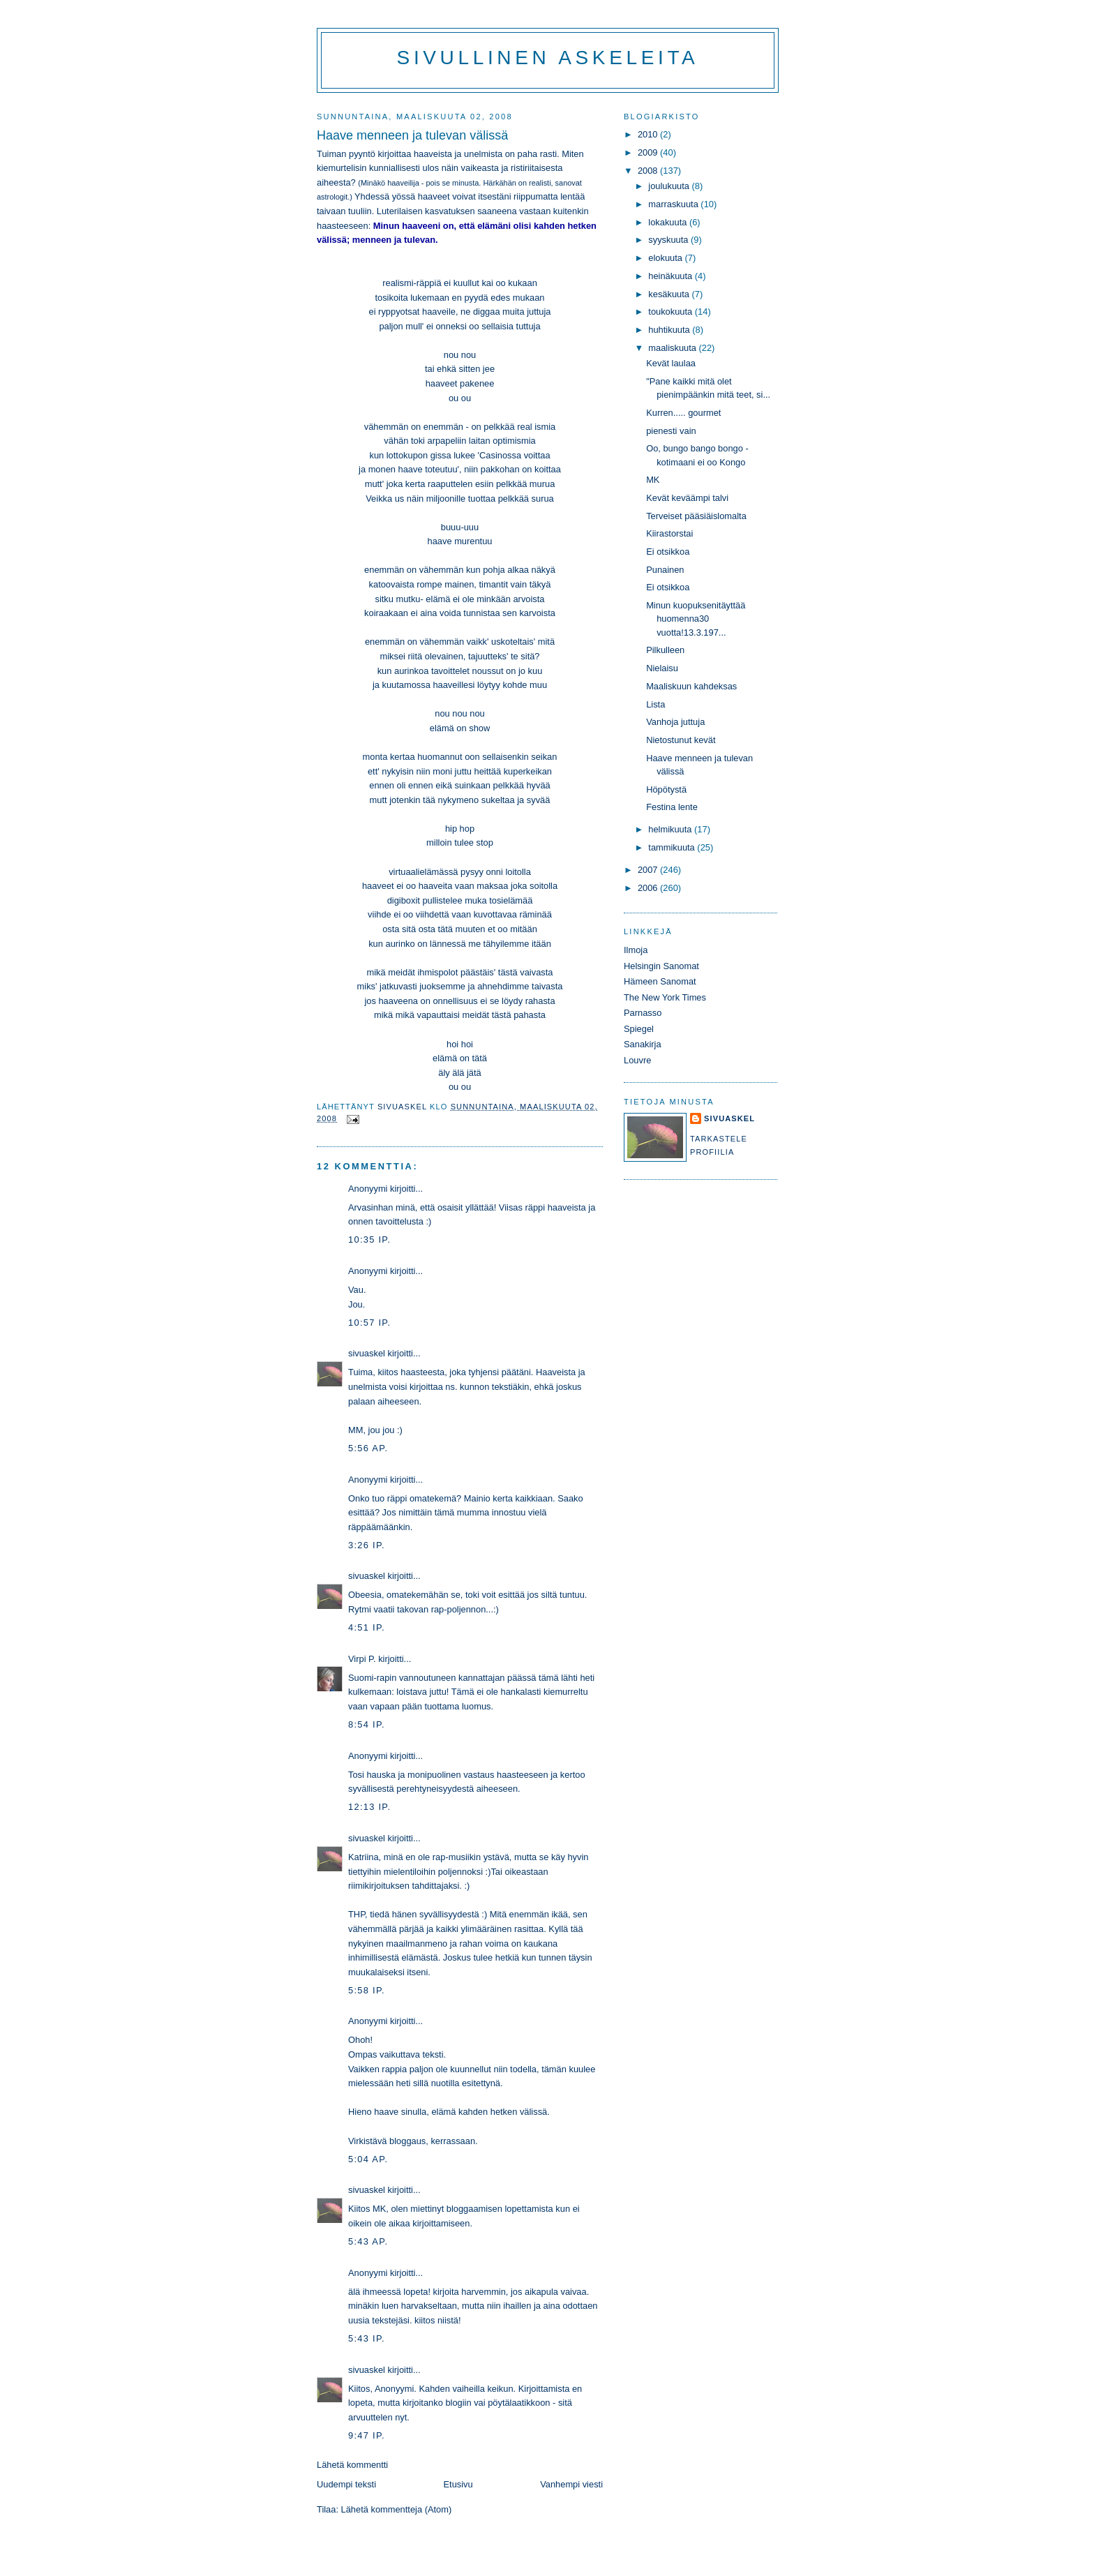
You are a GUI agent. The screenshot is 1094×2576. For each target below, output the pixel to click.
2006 (649, 888)
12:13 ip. (369, 1807)
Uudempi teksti (346, 2484)
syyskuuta (669, 239)
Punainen (665, 569)
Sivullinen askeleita (548, 57)
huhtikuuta (670, 329)
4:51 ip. (366, 1627)
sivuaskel (366, 1353)
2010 (649, 134)
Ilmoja (635, 950)
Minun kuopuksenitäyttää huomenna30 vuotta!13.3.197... (695, 619)
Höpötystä (666, 789)
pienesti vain (671, 431)
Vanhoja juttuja (675, 722)
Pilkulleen (665, 650)
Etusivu (458, 2484)
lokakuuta (668, 222)
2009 (649, 152)
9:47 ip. (366, 2435)
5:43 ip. (366, 2338)
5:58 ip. (366, 1990)
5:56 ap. (368, 1448)
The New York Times (665, 997)
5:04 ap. (368, 2159)
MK (652, 479)
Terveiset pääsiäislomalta (696, 516)
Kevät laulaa (671, 363)
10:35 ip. (369, 1239)
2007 (649, 869)
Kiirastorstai (669, 533)
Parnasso (642, 1013)
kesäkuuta (669, 294)
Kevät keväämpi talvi (687, 498)
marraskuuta (674, 204)
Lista (655, 704)
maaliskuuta (673, 348)
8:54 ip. (366, 1724)
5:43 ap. (368, 2241)
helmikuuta (671, 829)
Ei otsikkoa (667, 551)
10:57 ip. (369, 1322)
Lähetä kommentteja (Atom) (396, 2509)
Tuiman (331, 154)
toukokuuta (671, 311)
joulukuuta (669, 186)
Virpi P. (362, 1659)
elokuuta (666, 258)
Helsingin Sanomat (661, 966)
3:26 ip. (366, 1545)
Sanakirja (642, 1044)
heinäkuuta (671, 276)
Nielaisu (662, 668)
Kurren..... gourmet (683, 412)
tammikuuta (672, 847)
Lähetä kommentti (352, 2464)
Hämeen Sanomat (660, 981)
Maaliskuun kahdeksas (691, 686)
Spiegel (639, 1029)
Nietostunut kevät (680, 740)
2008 (649, 170)
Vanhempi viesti (571, 2484)
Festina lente (672, 807)
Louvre (637, 1060)
